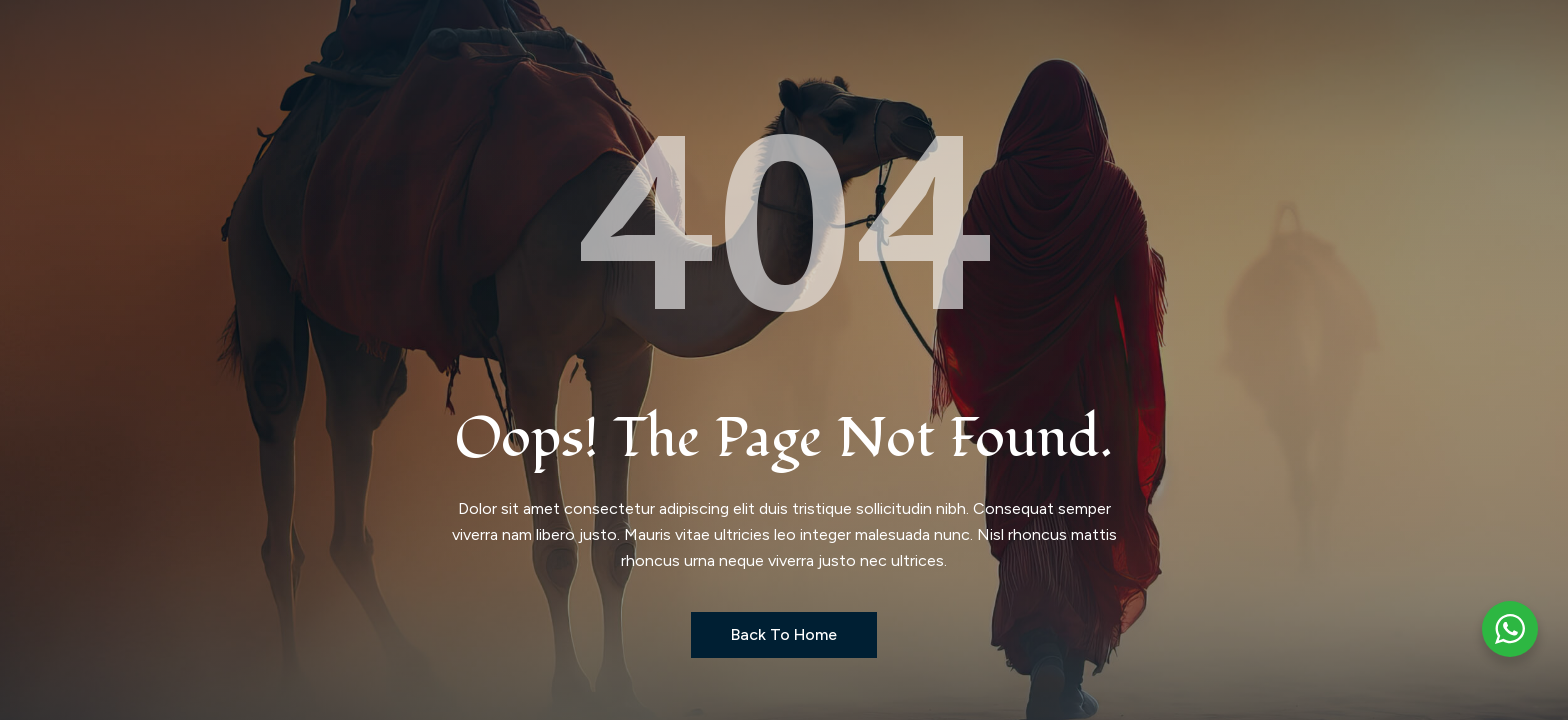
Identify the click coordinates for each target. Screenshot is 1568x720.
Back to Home (784, 634)
